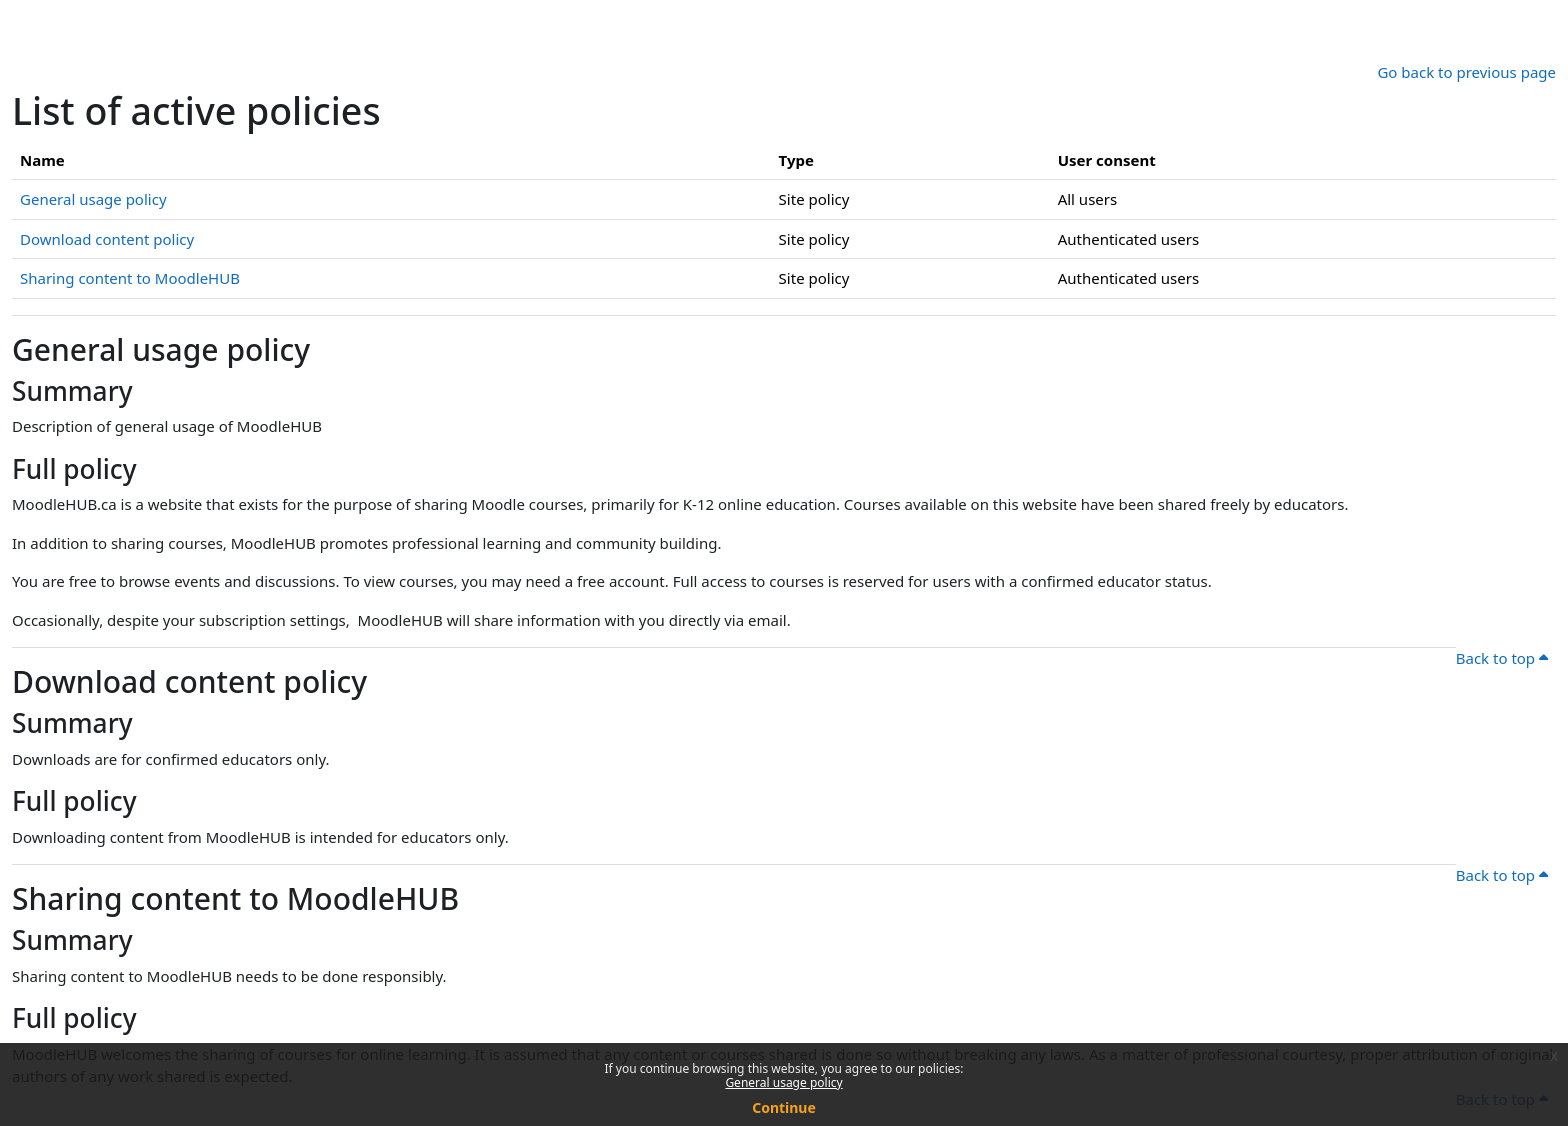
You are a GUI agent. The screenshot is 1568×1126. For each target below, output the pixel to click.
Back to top (1502, 658)
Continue (784, 1107)
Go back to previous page (1466, 72)
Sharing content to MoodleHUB (130, 278)
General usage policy (783, 1082)
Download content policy (107, 239)
